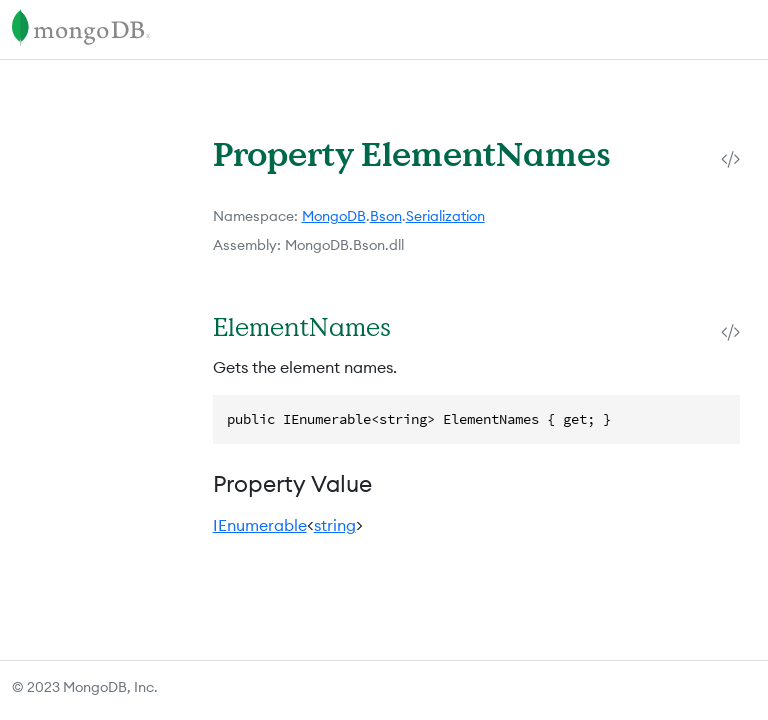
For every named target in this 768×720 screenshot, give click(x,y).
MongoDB (334, 216)
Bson (386, 216)
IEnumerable (260, 525)
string (335, 525)
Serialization (445, 216)
